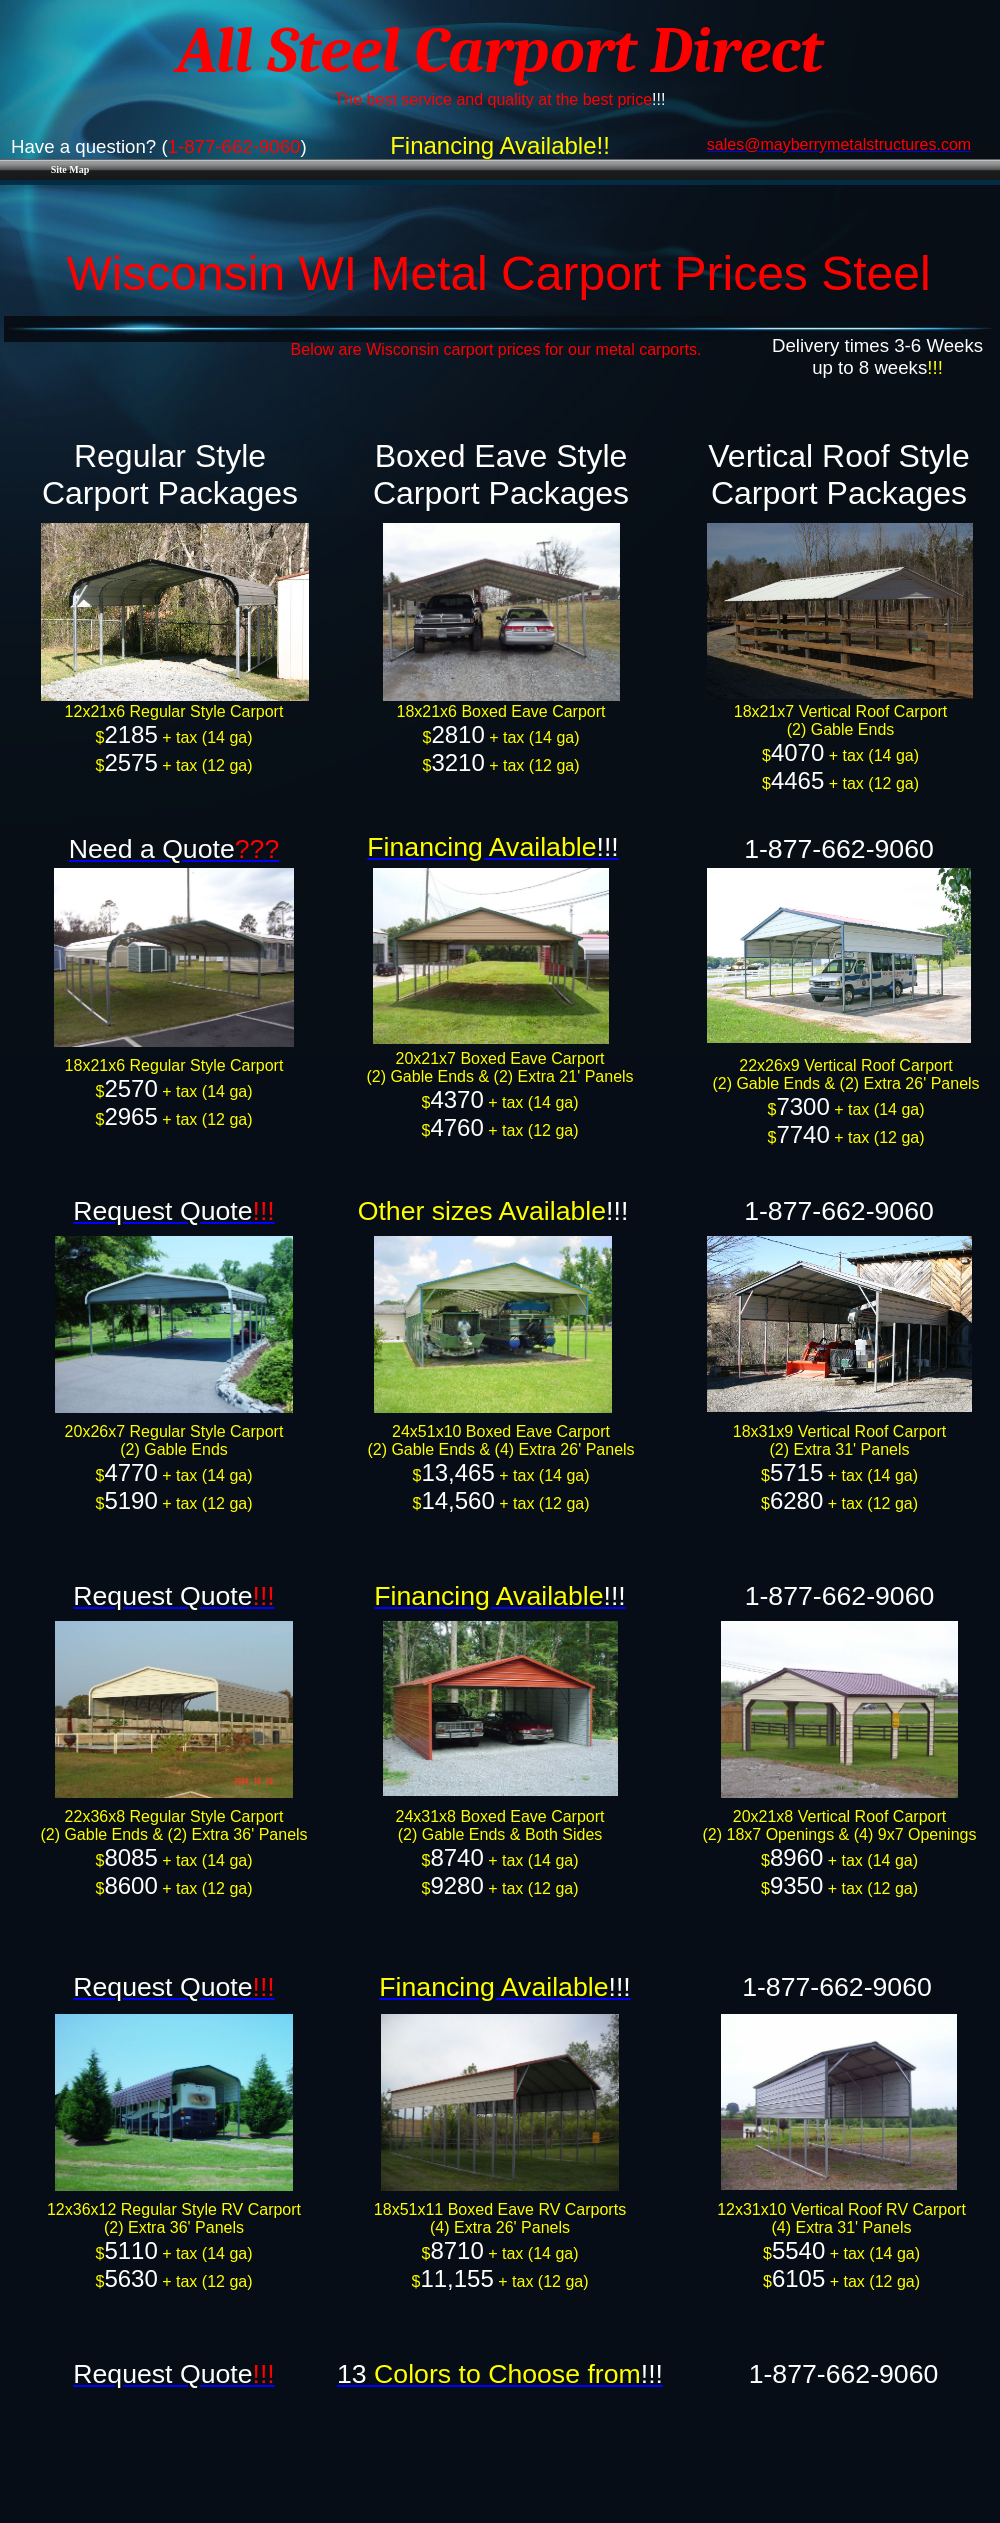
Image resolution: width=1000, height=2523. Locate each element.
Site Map (70, 169)
